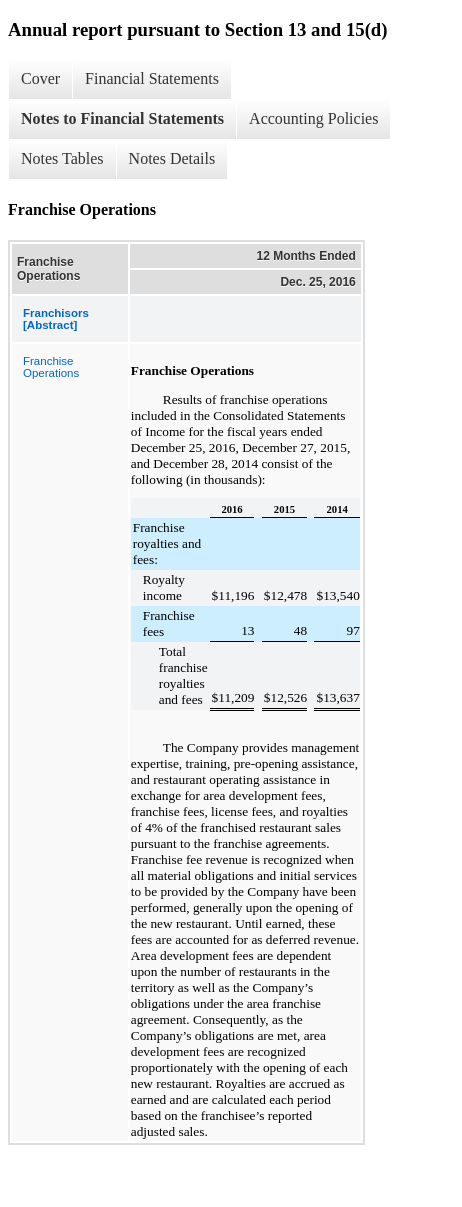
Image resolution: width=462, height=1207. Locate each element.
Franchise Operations (51, 367)
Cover (40, 78)
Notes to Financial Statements (122, 118)
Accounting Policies (313, 118)
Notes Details (172, 158)
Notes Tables (62, 158)
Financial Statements (152, 78)
